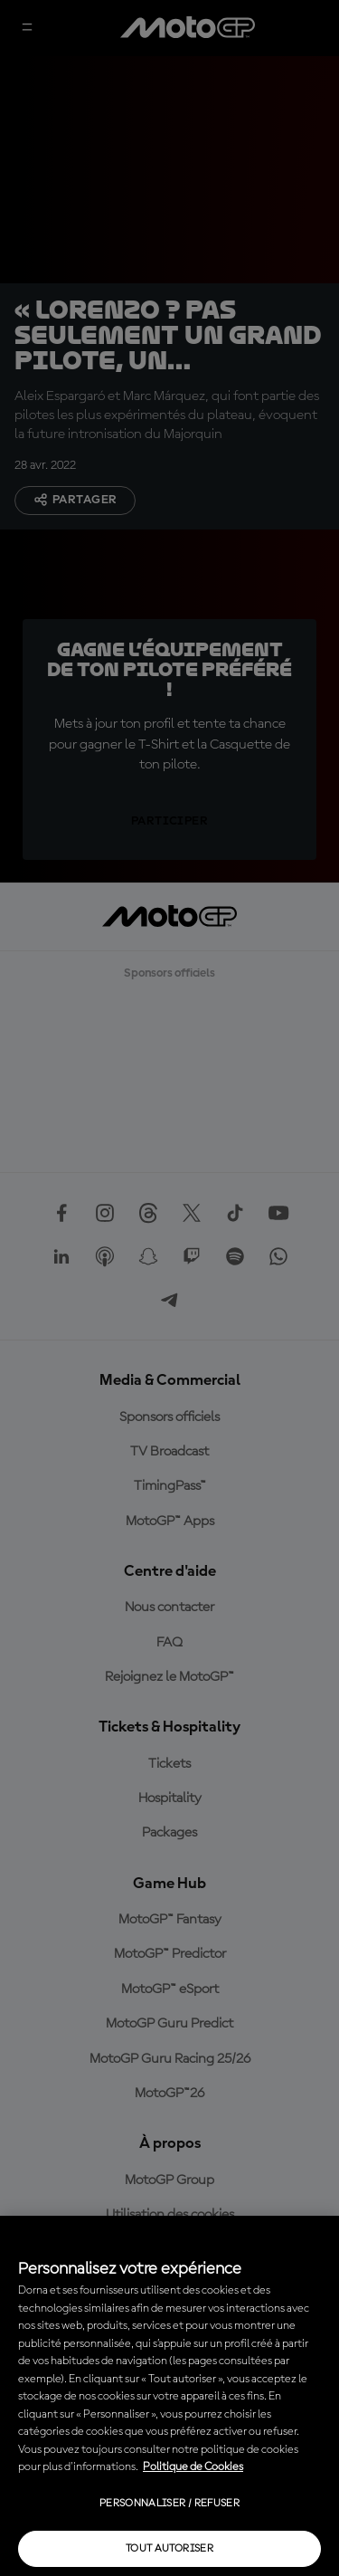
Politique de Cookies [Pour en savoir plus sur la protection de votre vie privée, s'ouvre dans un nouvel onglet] (193, 2467)
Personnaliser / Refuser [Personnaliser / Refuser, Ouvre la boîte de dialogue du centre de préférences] (169, 2503)
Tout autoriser (169, 2548)
